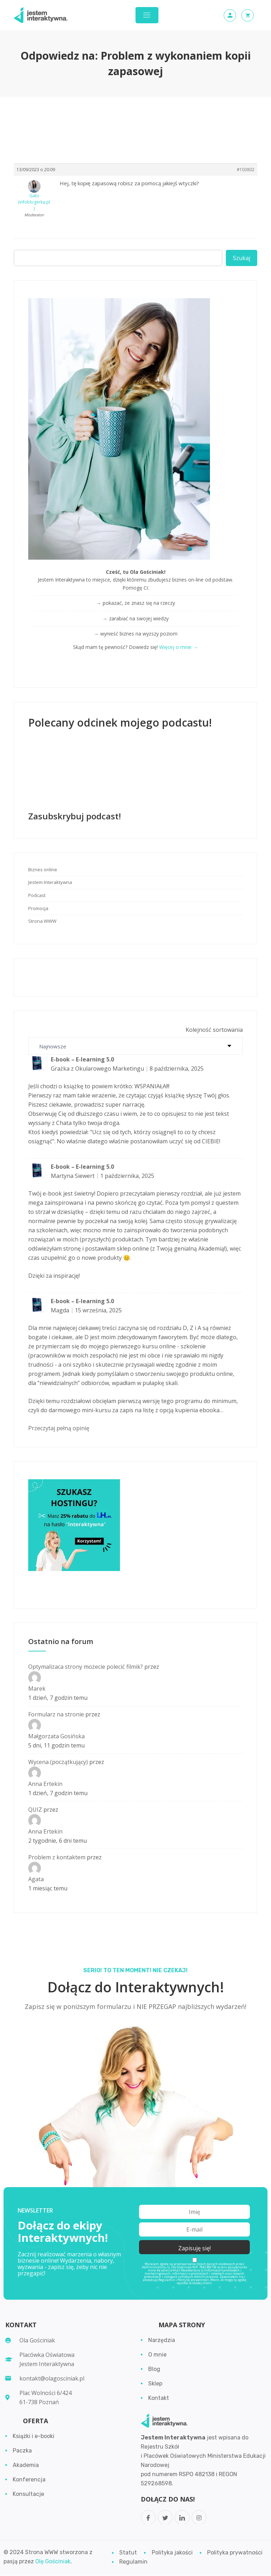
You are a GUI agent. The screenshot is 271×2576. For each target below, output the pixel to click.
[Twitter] (165, 2517)
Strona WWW (42, 921)
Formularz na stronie (56, 1714)
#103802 (245, 170)
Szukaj (241, 258)
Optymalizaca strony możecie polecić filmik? (85, 1667)
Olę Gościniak (53, 2561)
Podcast (37, 895)
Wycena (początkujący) (58, 1762)
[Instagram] (199, 2517)
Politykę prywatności (193, 2280)
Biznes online (42, 869)
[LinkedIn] (182, 2517)
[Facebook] (148, 2517)
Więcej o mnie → (178, 647)
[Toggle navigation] (147, 15)
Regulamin (166, 2280)
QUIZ (35, 1809)
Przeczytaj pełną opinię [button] (58, 1428)
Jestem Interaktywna (50, 882)
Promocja (38, 908)
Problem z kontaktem (56, 1857)
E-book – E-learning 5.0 (82, 1059)
